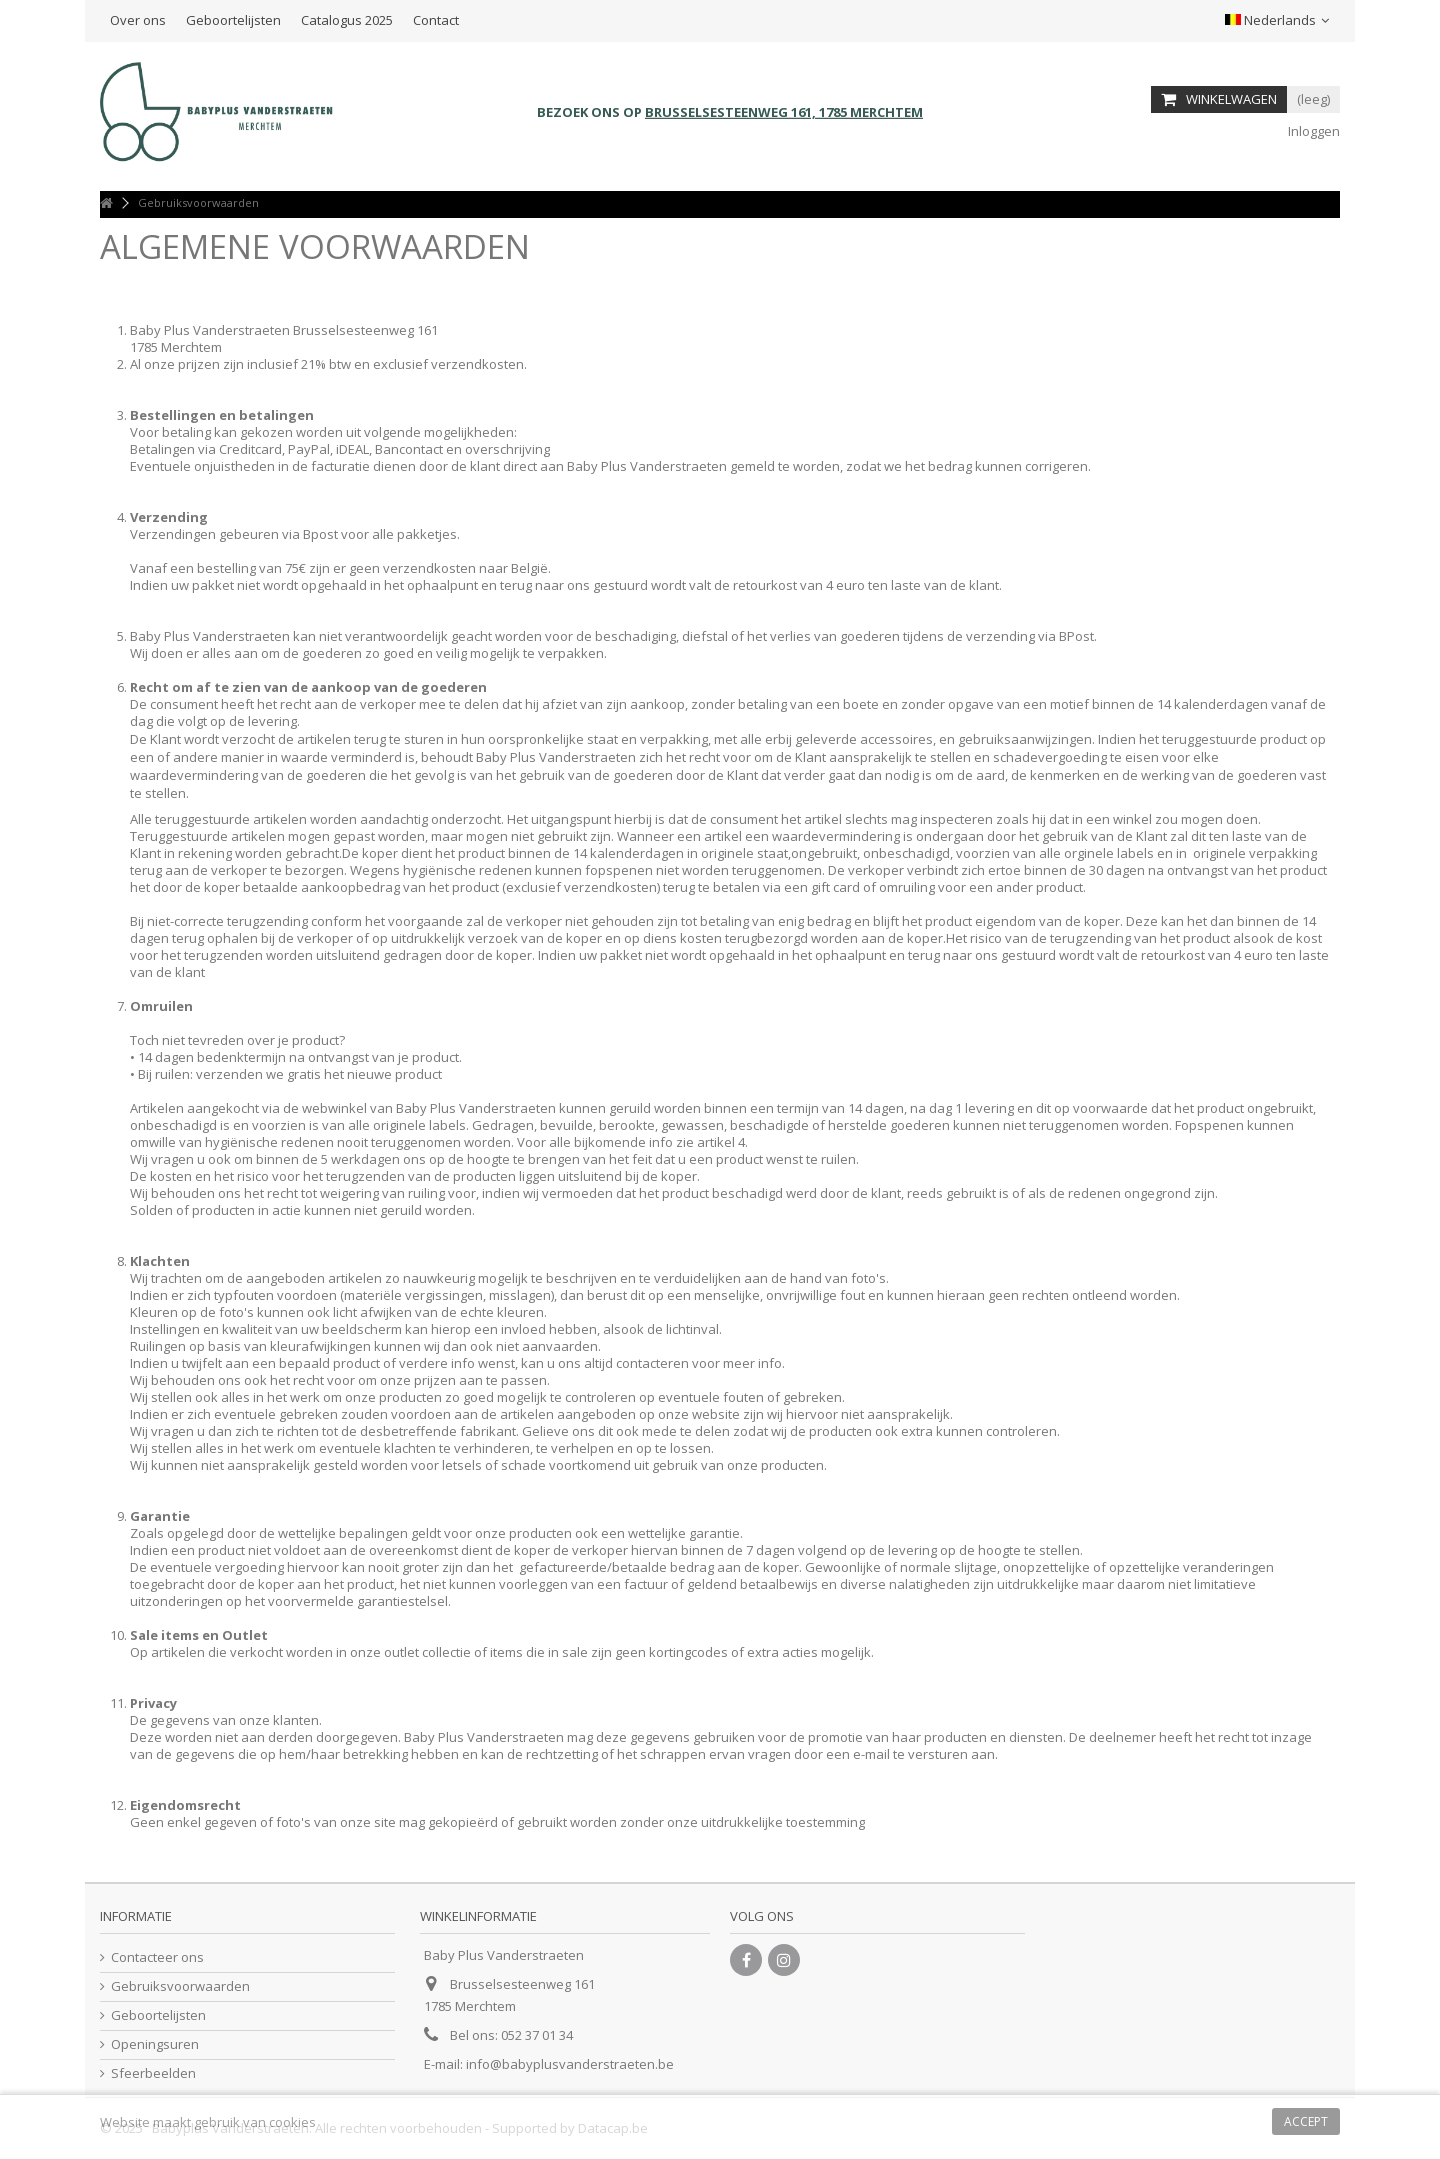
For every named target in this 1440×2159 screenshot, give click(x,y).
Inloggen (1312, 131)
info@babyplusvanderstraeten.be (570, 2064)
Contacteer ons (157, 1957)
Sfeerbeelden (153, 2073)
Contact (436, 20)
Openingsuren (155, 2044)
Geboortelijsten (233, 20)
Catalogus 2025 (347, 20)
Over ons (138, 20)
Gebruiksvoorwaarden (180, 1986)
